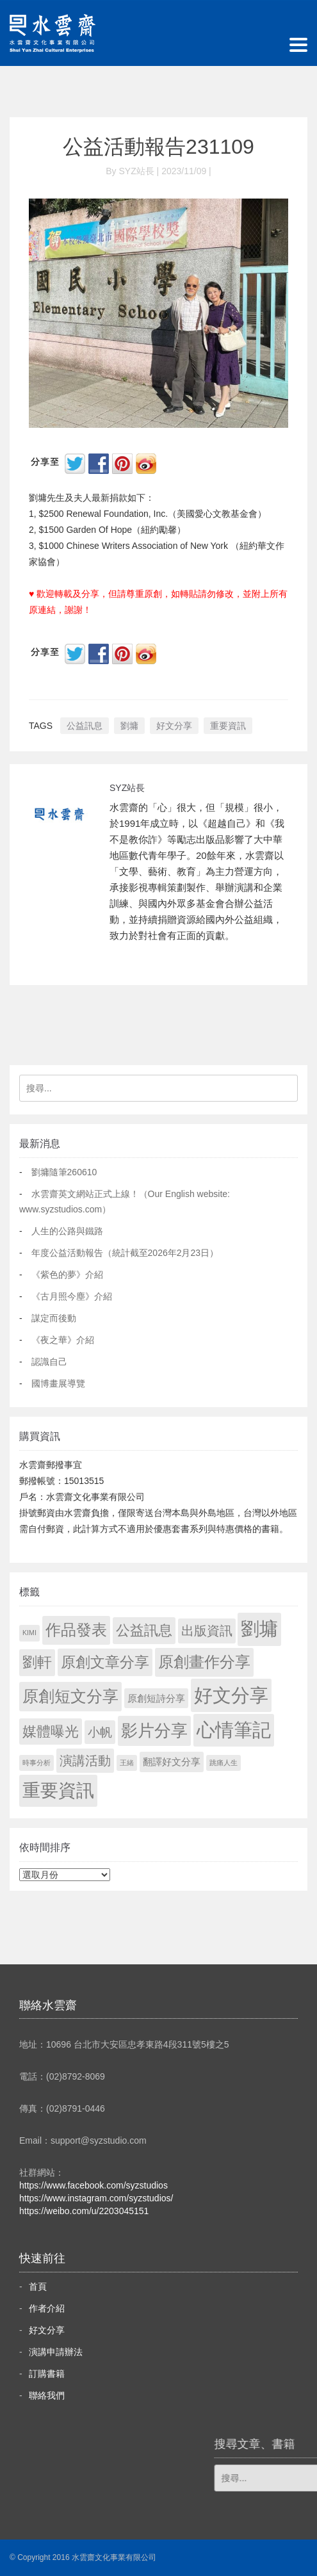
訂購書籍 (47, 2373)
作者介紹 (47, 2308)
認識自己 (49, 1362)
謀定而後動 (53, 1318)
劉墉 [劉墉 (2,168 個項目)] (259, 1628)
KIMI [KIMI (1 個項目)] (29, 1632)
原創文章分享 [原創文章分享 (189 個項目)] (105, 1662)
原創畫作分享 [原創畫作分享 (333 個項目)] (204, 1661)
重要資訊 (228, 726)
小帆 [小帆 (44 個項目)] (100, 1732)
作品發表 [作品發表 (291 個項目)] (76, 1629)
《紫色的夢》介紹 (67, 1274)
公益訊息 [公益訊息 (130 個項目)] (144, 1630)
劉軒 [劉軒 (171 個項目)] (37, 1662)
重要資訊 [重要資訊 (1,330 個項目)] (58, 1790)
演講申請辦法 (56, 2352)
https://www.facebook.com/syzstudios (93, 2185)
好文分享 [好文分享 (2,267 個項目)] (231, 1695)
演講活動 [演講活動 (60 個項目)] (85, 1761)
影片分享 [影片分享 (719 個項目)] (154, 1730)
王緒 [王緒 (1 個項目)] (127, 1762)
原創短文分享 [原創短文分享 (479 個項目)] (70, 1696)
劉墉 (129, 726)
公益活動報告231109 (158, 146)
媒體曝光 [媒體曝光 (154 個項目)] (50, 1732)
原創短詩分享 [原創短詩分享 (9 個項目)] (156, 1698)
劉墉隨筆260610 (64, 1172)
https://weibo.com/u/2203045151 (84, 2211)
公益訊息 (84, 726)
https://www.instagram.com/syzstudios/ (96, 2198)
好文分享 (174, 726)
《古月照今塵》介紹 (71, 1296)
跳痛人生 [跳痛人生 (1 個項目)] (223, 1762)
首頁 (38, 2286)
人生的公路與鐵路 (67, 1231)
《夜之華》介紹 (62, 1340)
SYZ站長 (127, 788)
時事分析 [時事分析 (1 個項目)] (36, 1762)
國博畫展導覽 (58, 1383)
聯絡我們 (47, 2395)
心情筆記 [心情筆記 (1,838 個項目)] (234, 1730)
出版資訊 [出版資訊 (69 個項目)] (206, 1631)
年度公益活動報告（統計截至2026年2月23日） (125, 1253)
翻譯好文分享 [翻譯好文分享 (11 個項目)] (171, 1761)
